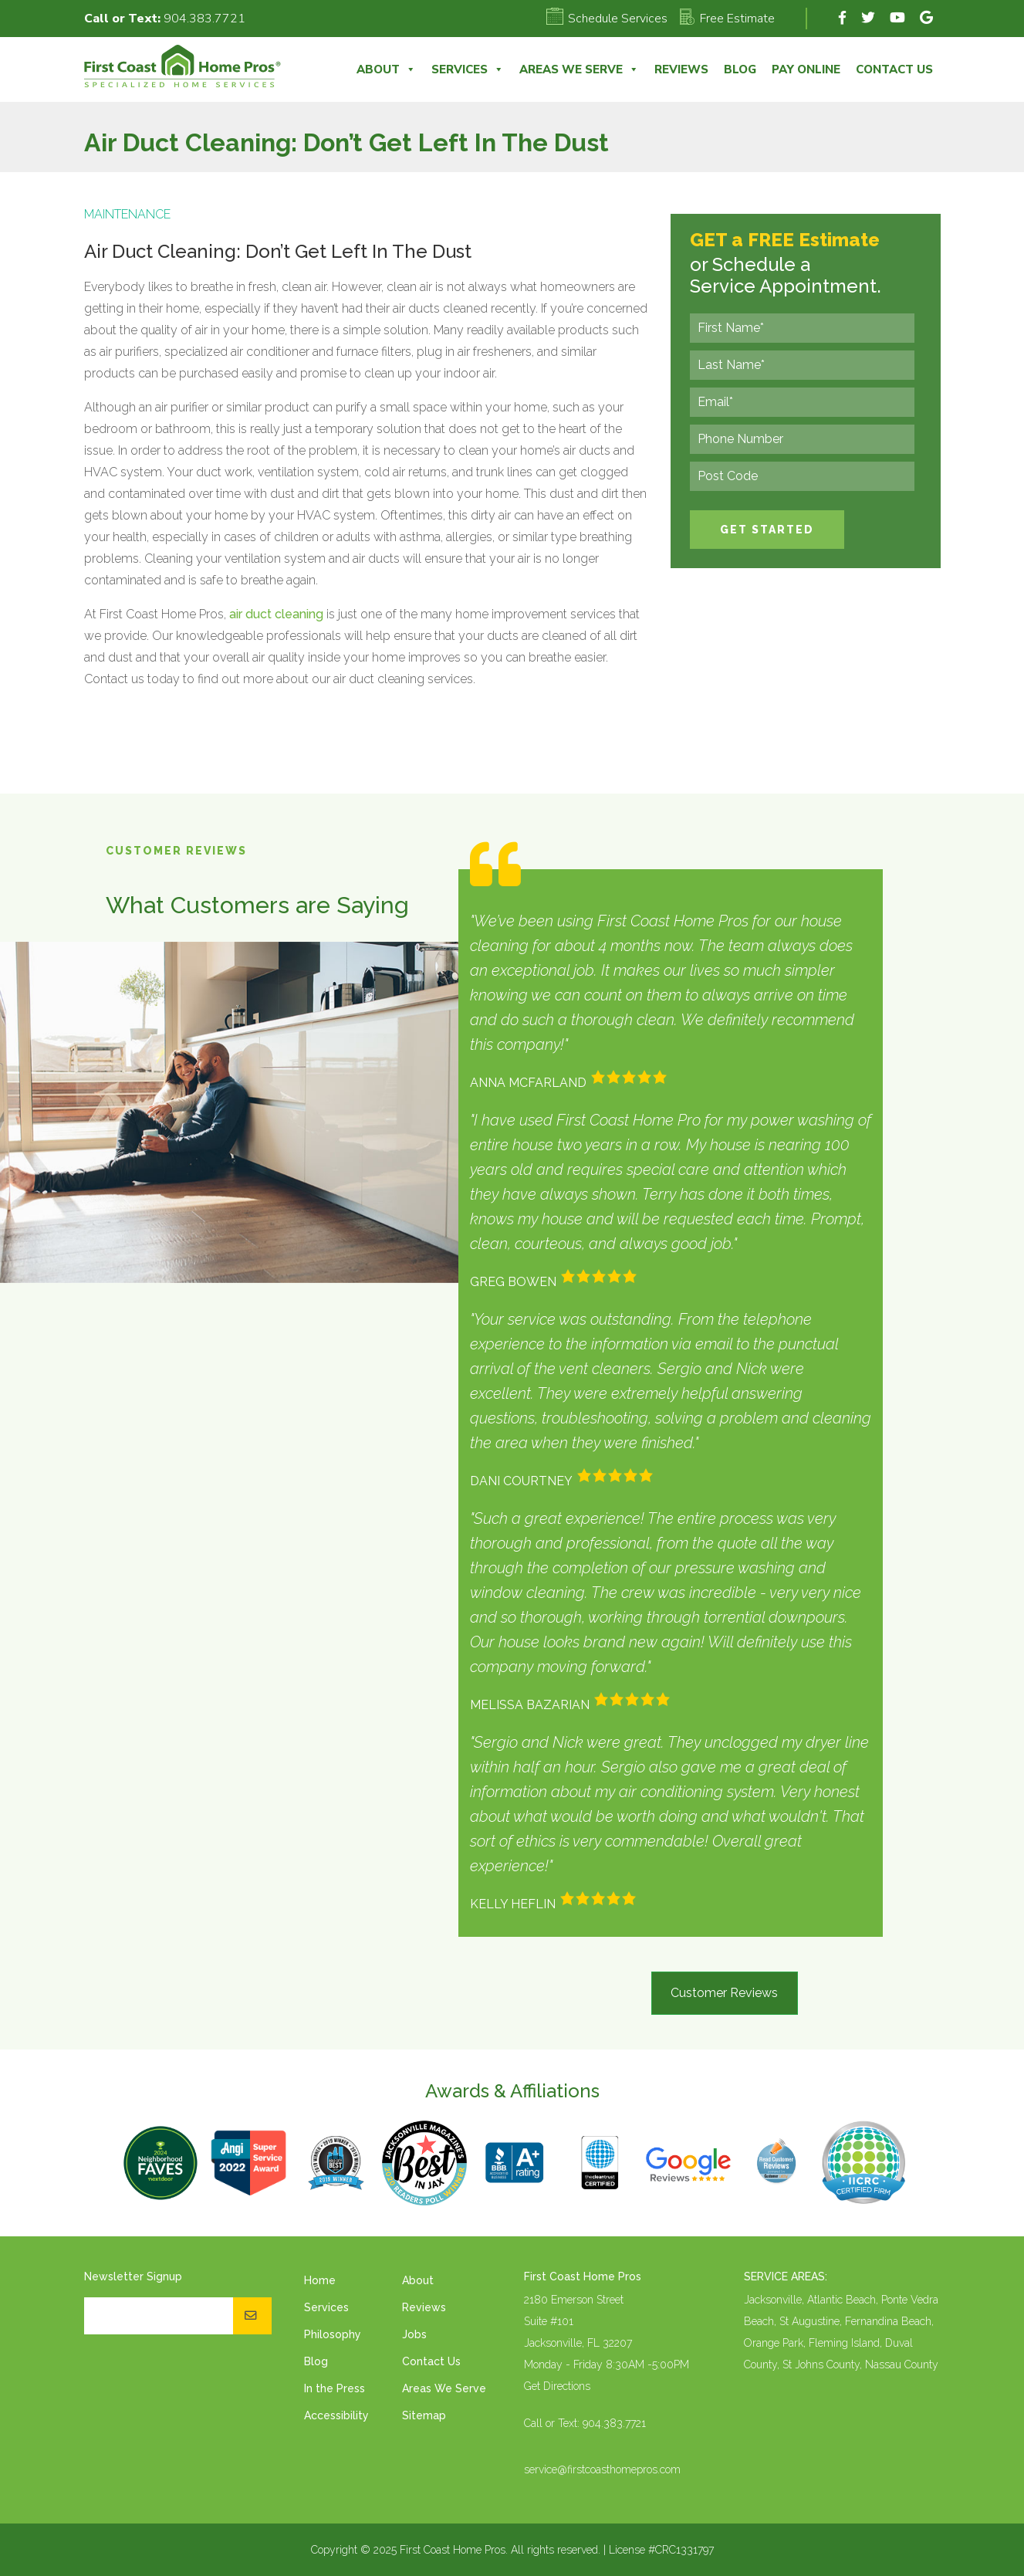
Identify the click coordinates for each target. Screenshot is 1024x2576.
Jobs (414, 2334)
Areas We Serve (579, 69)
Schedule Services (606, 18)
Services (467, 69)
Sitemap (424, 2415)
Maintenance (127, 214)
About (386, 69)
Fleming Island (844, 2343)
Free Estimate (726, 18)
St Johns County (821, 2364)
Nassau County (901, 2364)
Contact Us (894, 69)
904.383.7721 (204, 18)
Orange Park (773, 2343)
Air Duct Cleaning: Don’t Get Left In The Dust (277, 251)
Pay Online (806, 69)
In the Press (334, 2388)
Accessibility (336, 2415)
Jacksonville (773, 2299)
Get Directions (557, 2386)
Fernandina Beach (888, 2321)
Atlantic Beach (841, 2299)
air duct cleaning (276, 614)
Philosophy (332, 2334)
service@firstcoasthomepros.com (602, 2469)
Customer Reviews (724, 1992)
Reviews (681, 69)
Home (320, 2280)
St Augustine (809, 2321)
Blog (740, 69)
